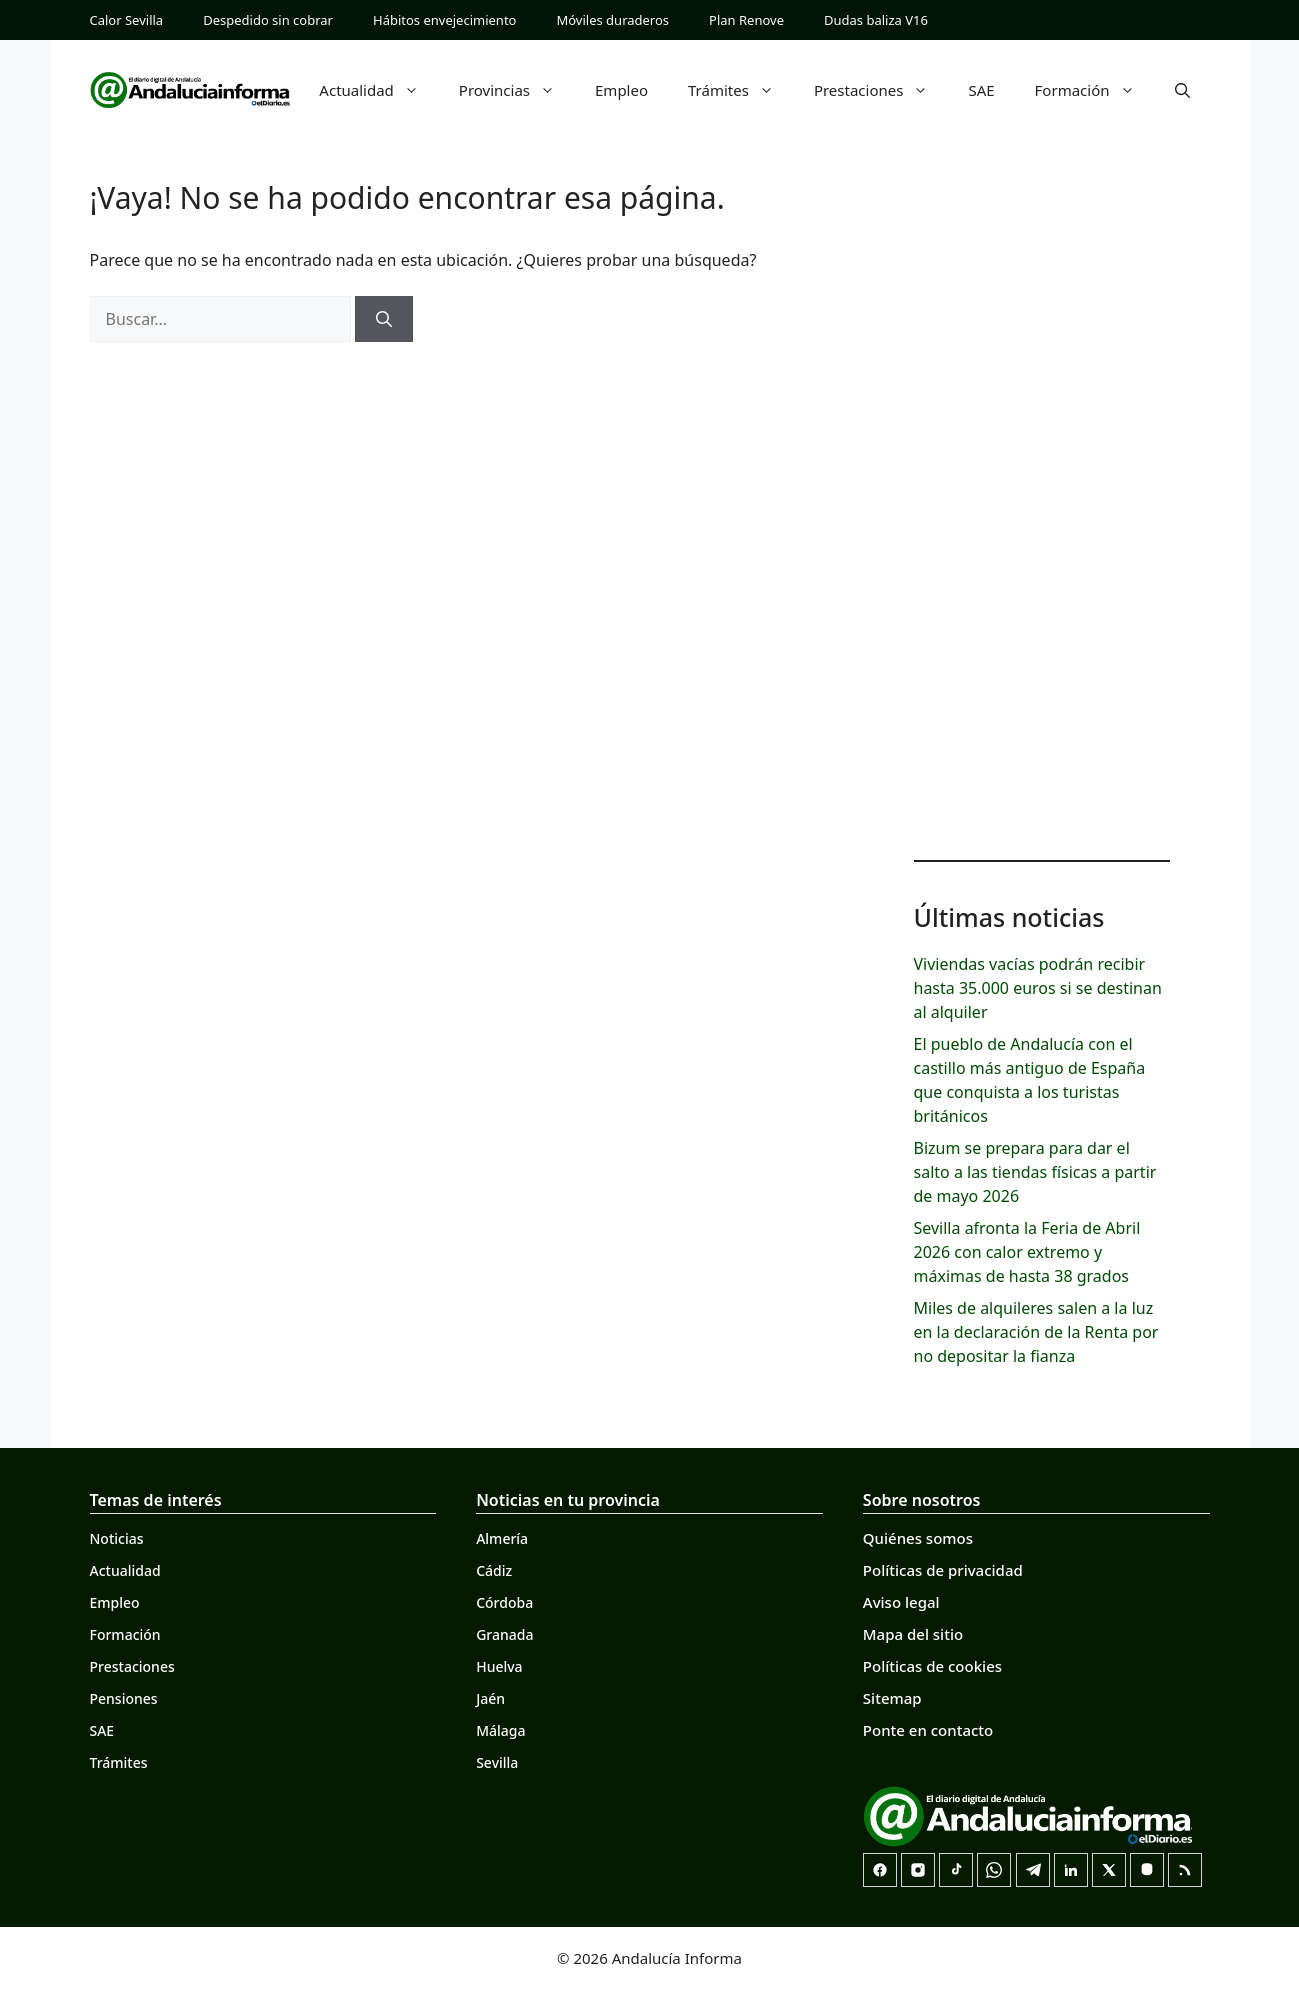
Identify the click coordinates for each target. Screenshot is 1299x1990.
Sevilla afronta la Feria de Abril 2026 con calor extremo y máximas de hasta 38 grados (1027, 1252)
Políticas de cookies (932, 1666)
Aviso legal (901, 1602)
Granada (504, 1634)
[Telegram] (1033, 1870)
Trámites (741, 90)
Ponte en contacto (928, 1730)
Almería (502, 1538)
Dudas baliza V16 (876, 20)
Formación (1095, 90)
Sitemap (892, 1698)
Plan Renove (746, 20)
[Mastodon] (1147, 1870)
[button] (1182, 90)
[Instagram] (918, 1870)
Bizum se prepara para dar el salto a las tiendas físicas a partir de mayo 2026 (1035, 1172)
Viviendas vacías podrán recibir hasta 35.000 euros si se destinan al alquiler (1038, 988)
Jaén (490, 1698)
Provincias (517, 90)
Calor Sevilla (127, 20)
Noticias (117, 1538)
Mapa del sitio (913, 1634)
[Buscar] (384, 319)
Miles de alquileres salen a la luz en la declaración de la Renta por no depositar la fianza (1036, 1332)
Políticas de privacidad (943, 1570)
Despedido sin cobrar (268, 20)
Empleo (621, 90)
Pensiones (124, 1698)
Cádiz (494, 1570)
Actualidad (379, 90)
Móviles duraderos (612, 20)
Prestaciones (881, 90)
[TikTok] (956, 1870)
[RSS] (1185, 1870)
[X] (1109, 1870)
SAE (981, 90)
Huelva (499, 1666)
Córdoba (504, 1602)
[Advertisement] (1042, 520)
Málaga (500, 1730)
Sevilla (497, 1762)
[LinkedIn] (1071, 1870)
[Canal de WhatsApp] (994, 1870)
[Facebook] (880, 1870)
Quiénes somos (918, 1538)
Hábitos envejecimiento (444, 20)
